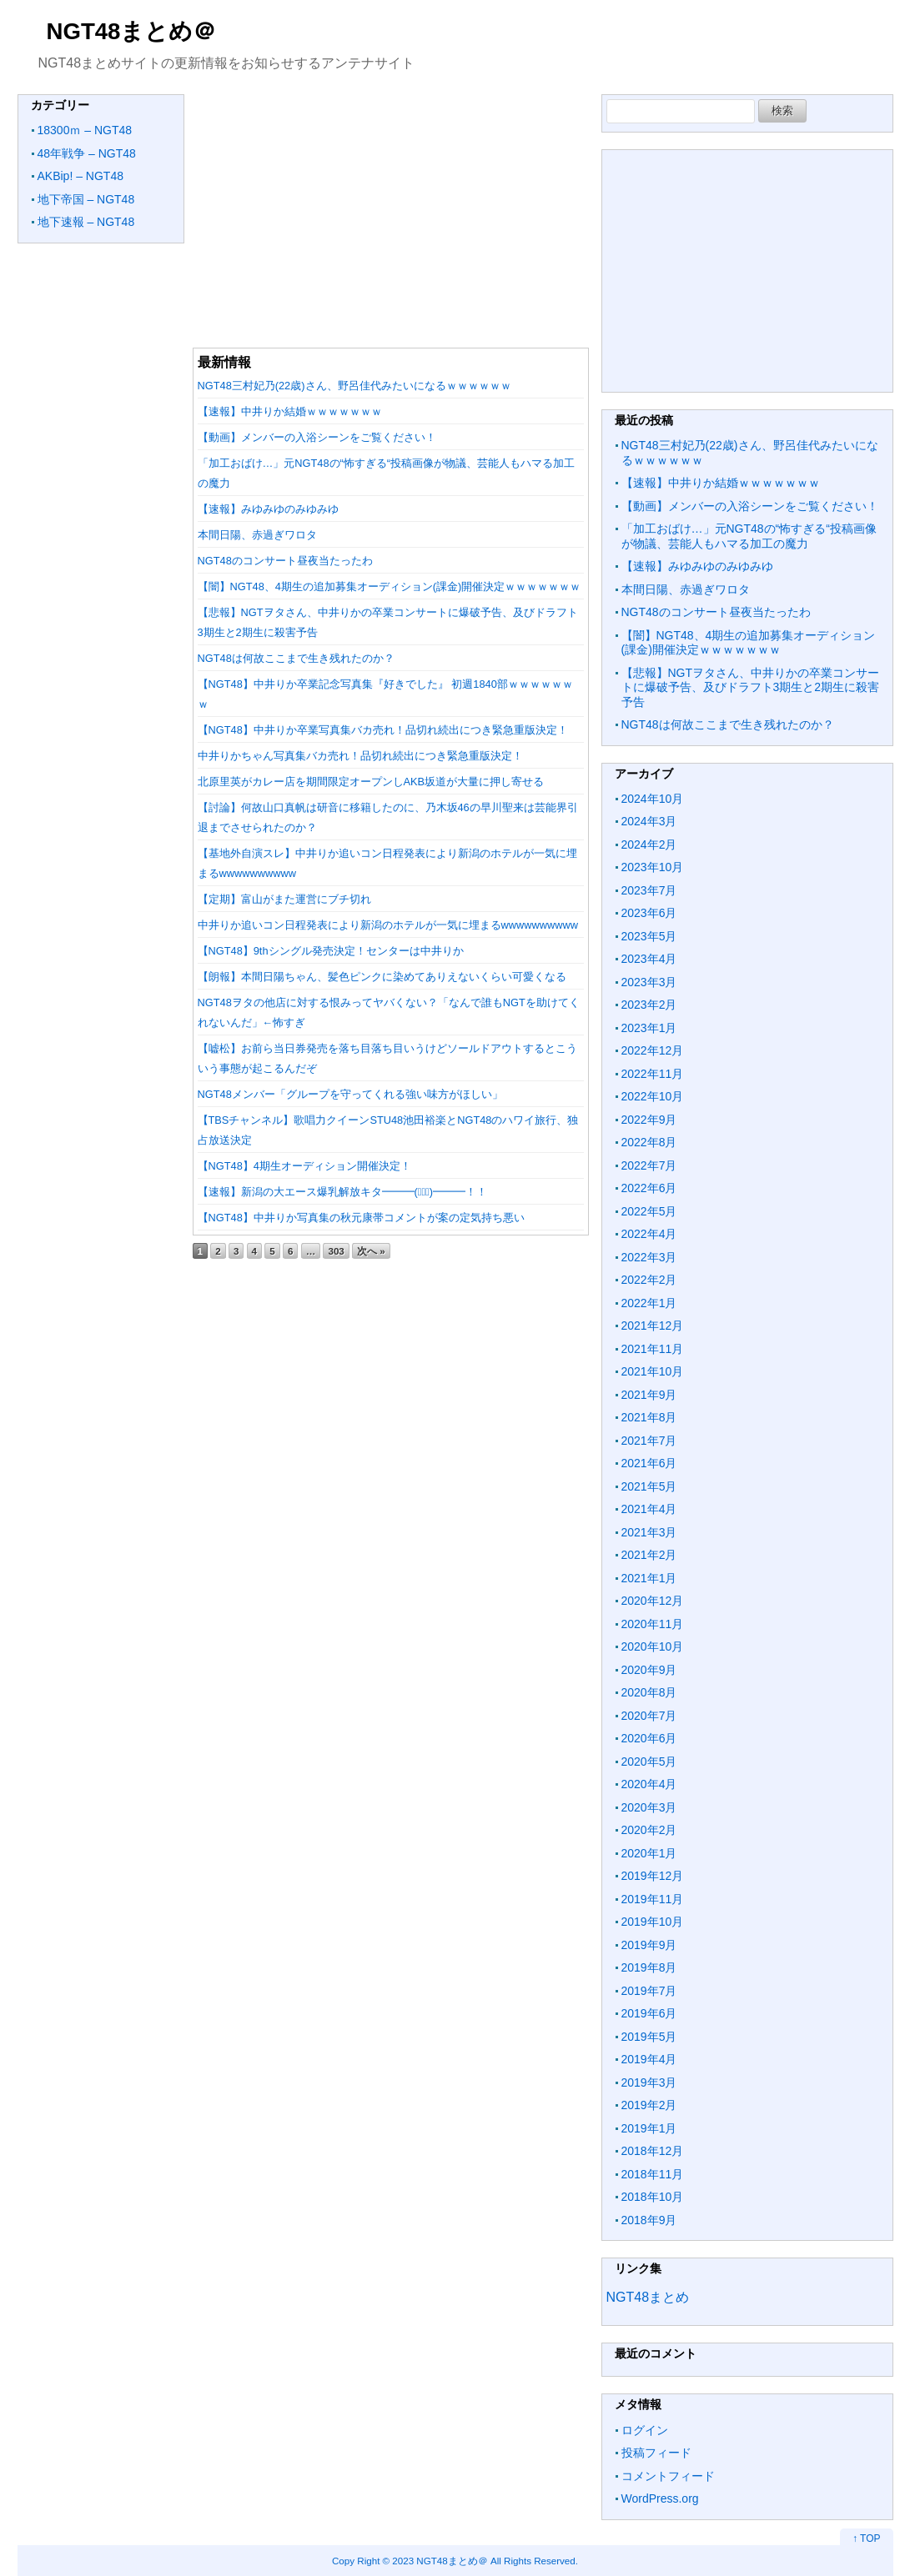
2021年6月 (649, 1463)
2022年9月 (649, 1119)
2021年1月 (649, 1578)
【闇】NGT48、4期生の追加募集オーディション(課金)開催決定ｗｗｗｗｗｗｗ (389, 586)
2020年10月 (652, 1646)
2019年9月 (649, 1945)
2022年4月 (649, 1233)
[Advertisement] (391, 211)
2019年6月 (649, 2013)
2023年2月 (649, 1004)
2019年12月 (652, 1875)
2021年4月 (649, 1509)
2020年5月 (649, 1761)
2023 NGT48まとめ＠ (439, 2560)
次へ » (371, 1250)
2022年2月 (649, 1279)
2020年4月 (649, 1784)
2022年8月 (649, 1142)
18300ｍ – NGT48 (85, 130)
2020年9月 (649, 1669)
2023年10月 (652, 867)
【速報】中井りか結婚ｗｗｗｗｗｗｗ (290, 411)
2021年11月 (652, 1349)
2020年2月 (649, 1830)
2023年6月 (649, 913)
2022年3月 (649, 1257)
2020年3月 (649, 1807)
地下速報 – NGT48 (86, 221)
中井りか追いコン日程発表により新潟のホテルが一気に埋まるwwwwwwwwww (388, 925)
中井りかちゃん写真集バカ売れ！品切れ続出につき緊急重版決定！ (360, 755)
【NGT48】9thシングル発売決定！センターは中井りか (331, 951)
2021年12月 (652, 1325)
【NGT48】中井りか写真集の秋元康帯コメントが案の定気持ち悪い (361, 1217)
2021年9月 (649, 1394)
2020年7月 (649, 1715)
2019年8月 (649, 1967)
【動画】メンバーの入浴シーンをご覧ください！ (317, 437)
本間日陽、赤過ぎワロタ (257, 535)
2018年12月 (652, 2151)
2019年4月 (649, 2059)
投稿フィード (656, 2452)
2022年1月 (649, 1303)
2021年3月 (649, 1532)
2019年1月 (649, 2128)
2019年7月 (649, 1990)
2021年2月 (649, 1554)
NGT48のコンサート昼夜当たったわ (285, 560)
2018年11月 (652, 2174)
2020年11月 (652, 1624)
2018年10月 (652, 2196)
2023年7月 (649, 890)
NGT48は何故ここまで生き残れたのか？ (296, 658)
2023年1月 (649, 1028)
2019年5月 (649, 2036)
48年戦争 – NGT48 (87, 153)
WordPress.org (660, 2498)
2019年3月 (649, 2082)
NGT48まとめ (648, 2297)
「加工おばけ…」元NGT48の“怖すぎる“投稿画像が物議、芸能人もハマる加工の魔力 (749, 536)
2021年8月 (649, 1417)
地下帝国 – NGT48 (86, 199)
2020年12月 (652, 1600)
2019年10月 (652, 1921)
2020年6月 (649, 1738)
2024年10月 (652, 798)
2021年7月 (649, 1440)
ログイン (644, 2430)
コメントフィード (668, 2476)
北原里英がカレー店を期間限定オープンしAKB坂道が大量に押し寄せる (371, 781)
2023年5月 (649, 936)
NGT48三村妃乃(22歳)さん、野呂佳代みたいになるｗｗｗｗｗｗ (354, 385)
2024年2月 (649, 844)
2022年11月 (652, 1073)
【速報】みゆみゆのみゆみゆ (268, 509)
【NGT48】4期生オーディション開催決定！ (304, 1166)
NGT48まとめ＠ (132, 31)
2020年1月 (649, 1853)
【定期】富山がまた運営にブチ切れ (284, 899)
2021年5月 (649, 1486)
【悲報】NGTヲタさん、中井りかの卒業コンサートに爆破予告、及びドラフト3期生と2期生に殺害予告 (750, 687)
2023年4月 (649, 958)
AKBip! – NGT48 (81, 176)
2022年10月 (652, 1096)
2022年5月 (649, 1211)
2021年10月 (652, 1371)
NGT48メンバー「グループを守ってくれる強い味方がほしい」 (350, 1094)
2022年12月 (652, 1050)
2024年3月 (649, 821)
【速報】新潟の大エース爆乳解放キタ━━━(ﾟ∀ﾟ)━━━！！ (343, 1191)
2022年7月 (649, 1165)
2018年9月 (649, 2220)
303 (336, 1250)
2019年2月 (649, 2105)
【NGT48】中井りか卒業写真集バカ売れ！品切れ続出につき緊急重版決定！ (383, 730)
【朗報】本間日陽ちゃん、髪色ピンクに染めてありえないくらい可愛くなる (382, 976)
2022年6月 (649, 1188)
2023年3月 (649, 982)
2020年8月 (649, 1692)
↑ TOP (866, 2538)
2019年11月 (652, 1899)
